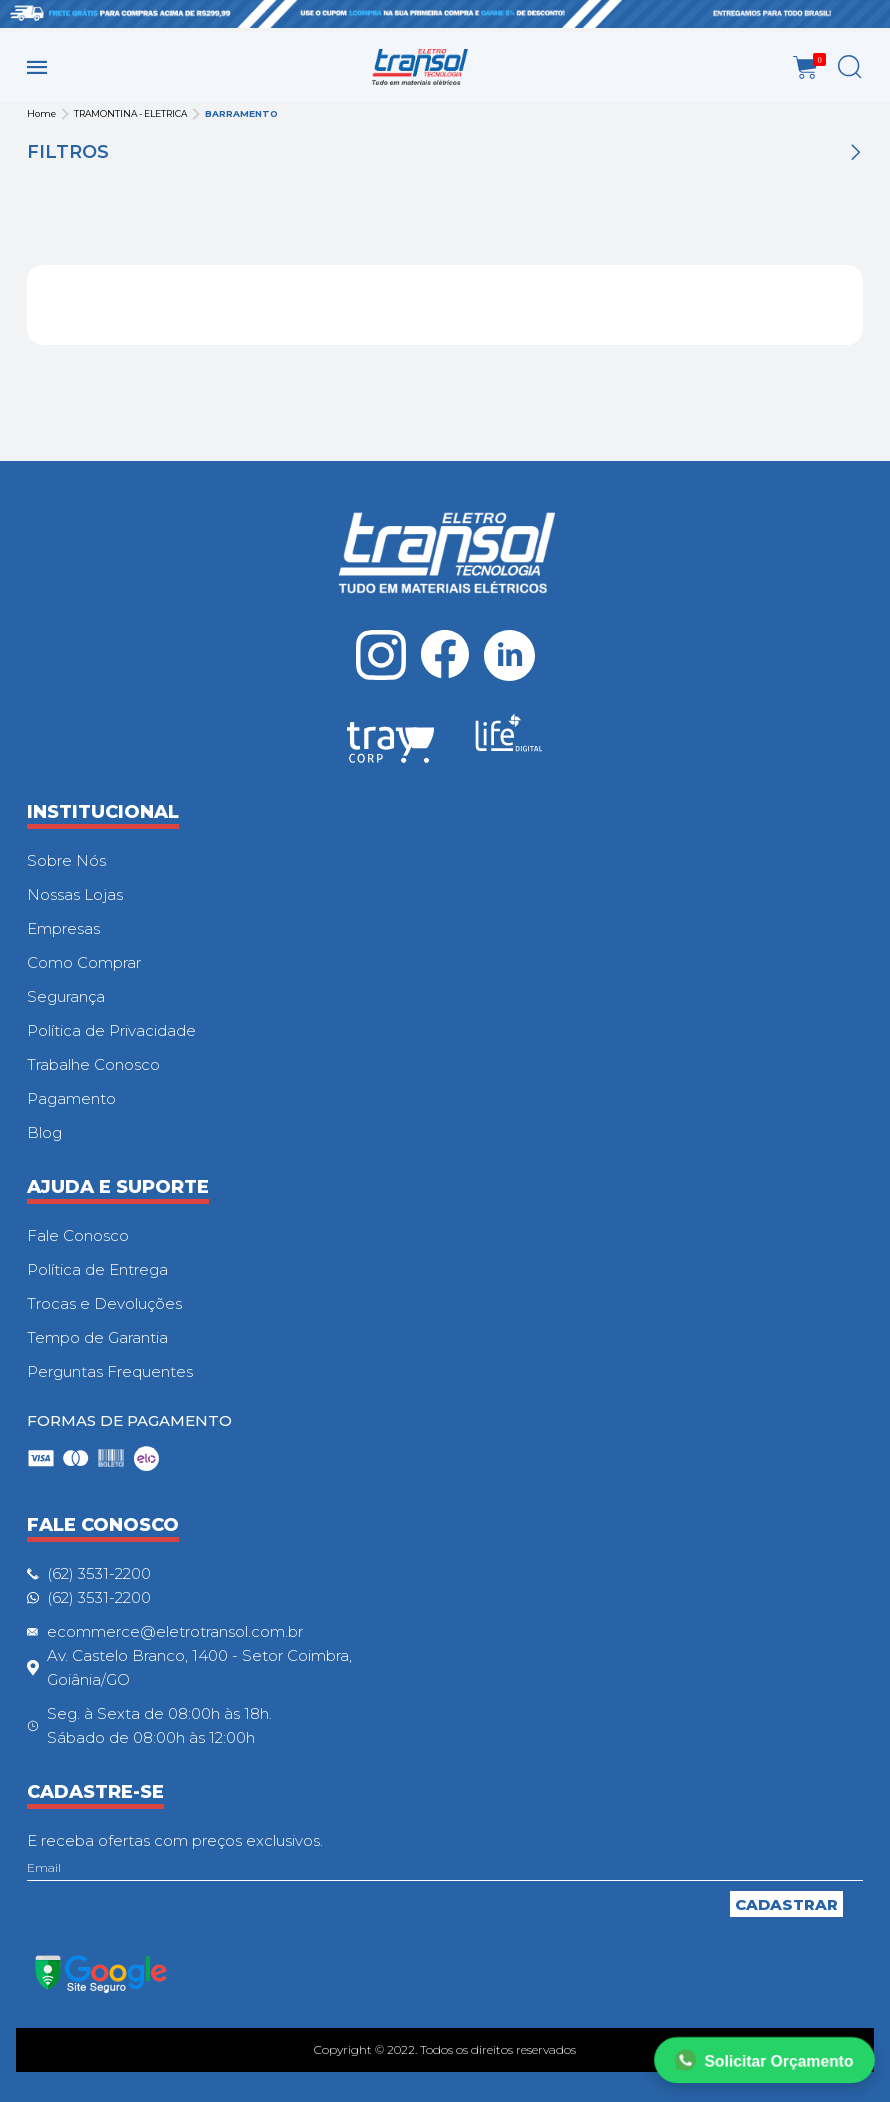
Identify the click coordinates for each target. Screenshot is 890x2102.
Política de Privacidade (111, 1030)
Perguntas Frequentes (110, 1371)
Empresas (63, 928)
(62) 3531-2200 (99, 1573)
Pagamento (71, 1098)
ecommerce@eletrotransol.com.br (175, 1631)
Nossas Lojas (75, 894)
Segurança (66, 996)
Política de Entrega (97, 1269)
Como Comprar (84, 962)
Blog (44, 1132)
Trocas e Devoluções (104, 1303)
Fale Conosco (78, 1235)
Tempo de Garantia (97, 1337)
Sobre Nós (66, 860)
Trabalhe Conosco (93, 1064)
